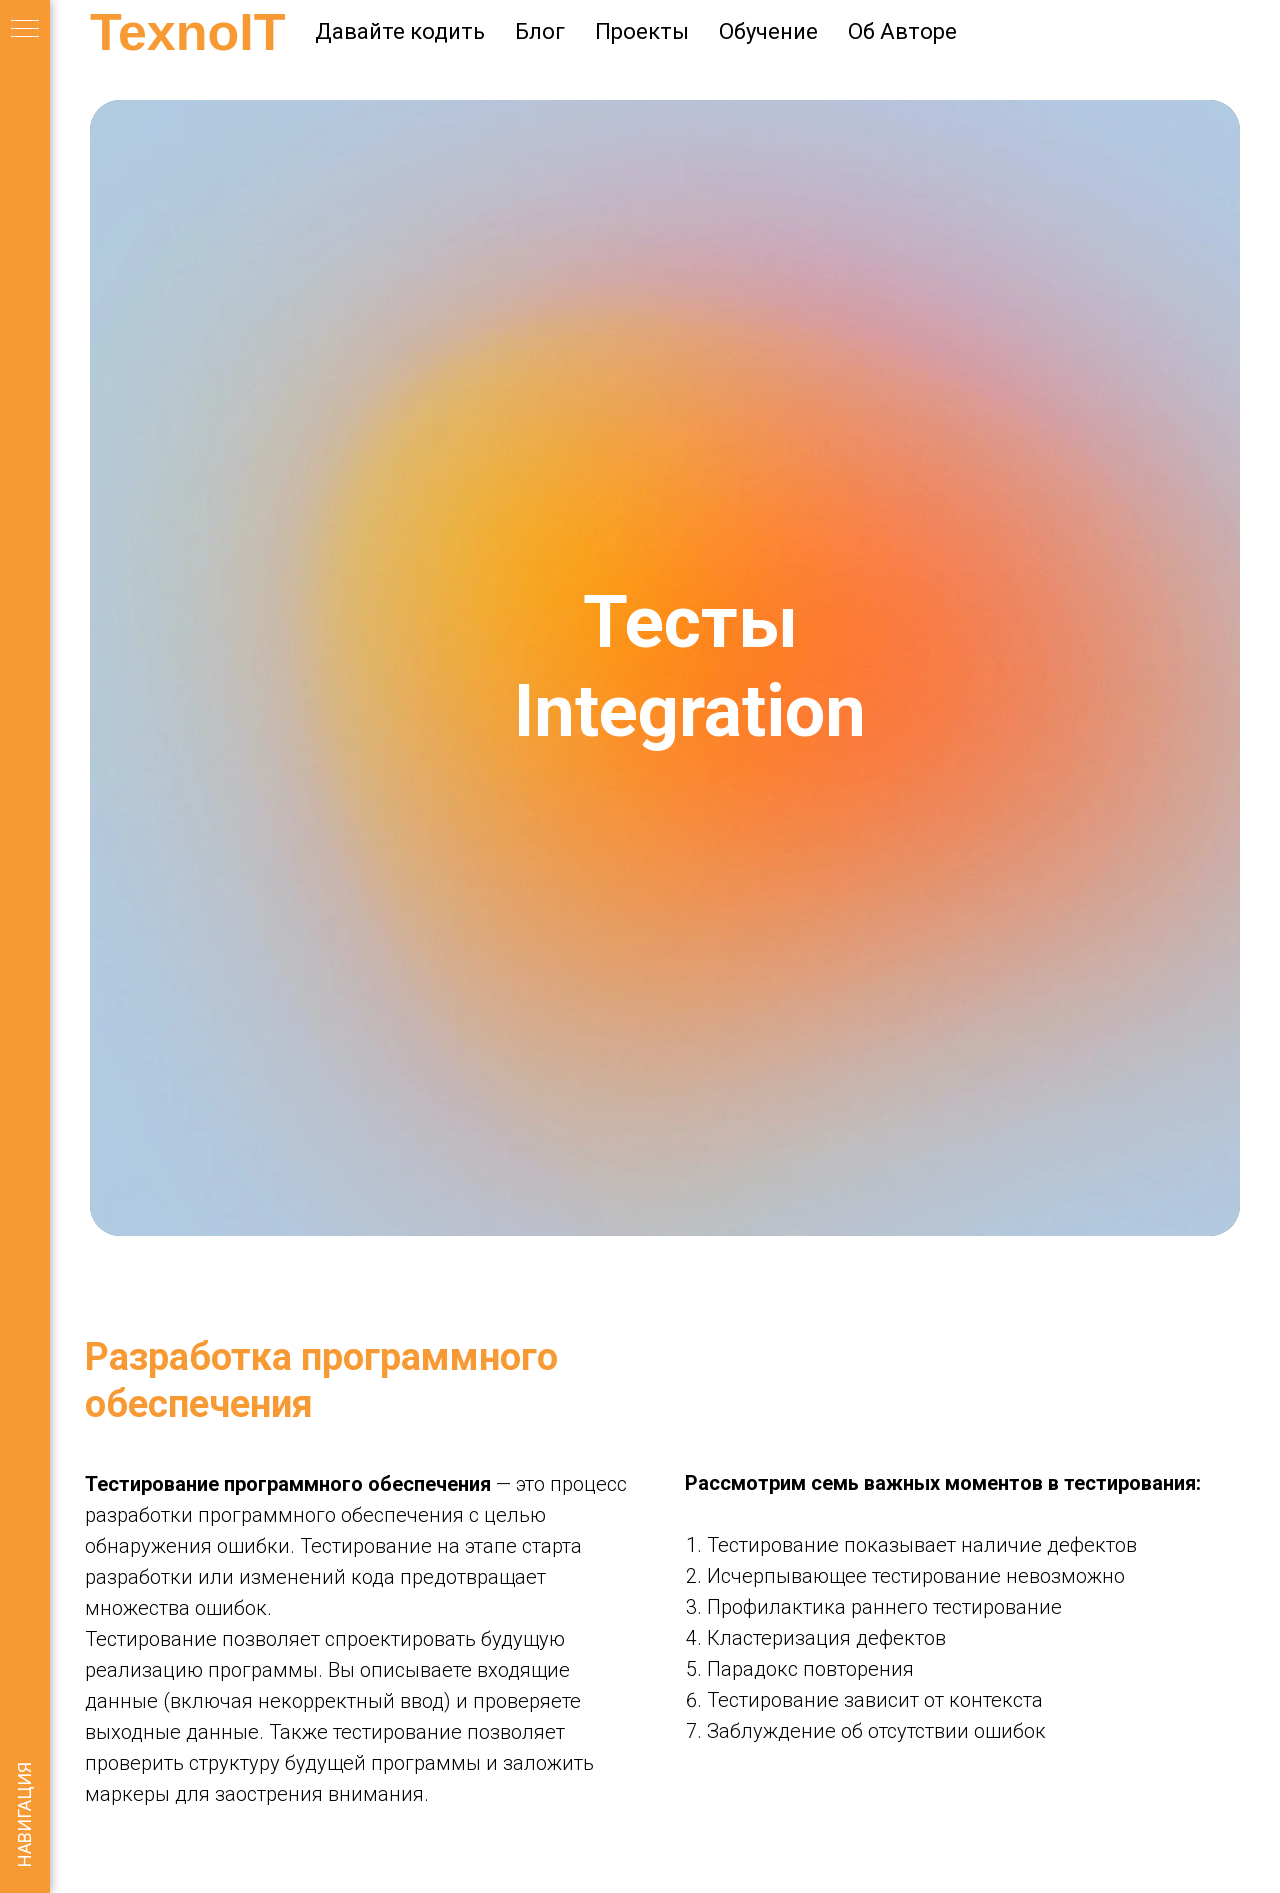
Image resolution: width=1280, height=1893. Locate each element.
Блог (540, 31)
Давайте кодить (400, 31)
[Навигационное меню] (25, 30)
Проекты (642, 31)
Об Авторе (902, 31)
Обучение (768, 31)
